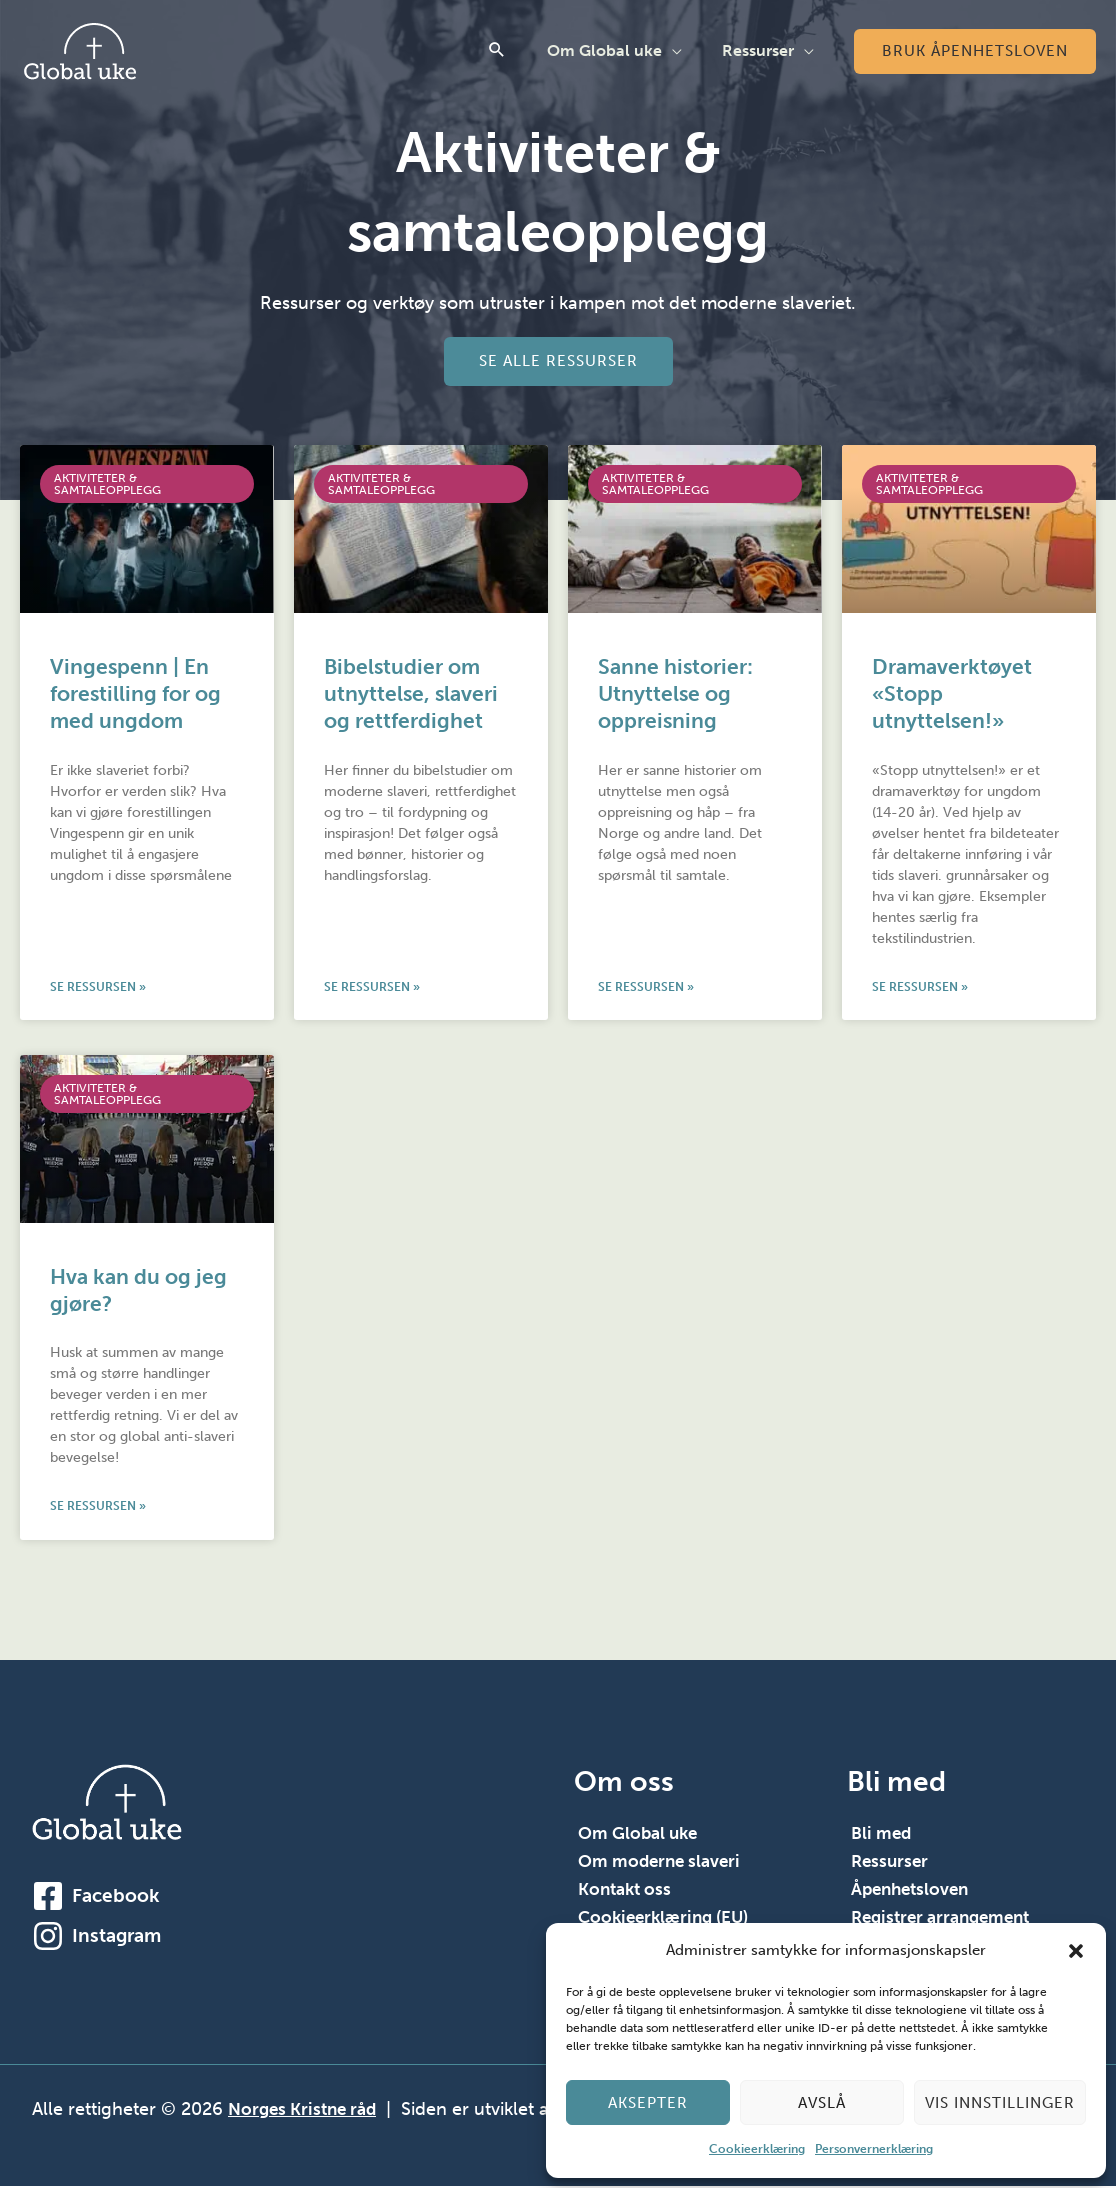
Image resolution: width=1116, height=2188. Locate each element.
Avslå (822, 2103)
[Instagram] (48, 1938)
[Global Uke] (80, 49)
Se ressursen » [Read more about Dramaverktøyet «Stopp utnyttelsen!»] (920, 988)
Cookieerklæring (757, 2149)
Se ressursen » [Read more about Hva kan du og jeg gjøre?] (98, 1508)
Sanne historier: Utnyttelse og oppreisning (675, 694)
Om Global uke (616, 50)
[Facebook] (48, 1898)
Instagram (116, 1937)
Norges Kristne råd (306, 2111)
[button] (1076, 1951)
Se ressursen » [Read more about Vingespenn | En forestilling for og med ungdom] (98, 988)
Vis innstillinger (1000, 2103)
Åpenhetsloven (913, 1892)
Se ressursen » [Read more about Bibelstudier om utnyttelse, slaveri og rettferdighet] (372, 988)
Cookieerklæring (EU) (668, 1920)
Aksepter (648, 2103)
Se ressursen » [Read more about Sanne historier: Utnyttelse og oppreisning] (646, 988)
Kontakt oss (627, 1892)
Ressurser (762, 50)
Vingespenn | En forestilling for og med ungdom (135, 694)
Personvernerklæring (874, 2149)
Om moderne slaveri (662, 1864)
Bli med (882, 1836)
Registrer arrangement (946, 1920)
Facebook (115, 1897)
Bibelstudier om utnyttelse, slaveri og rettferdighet (411, 694)
